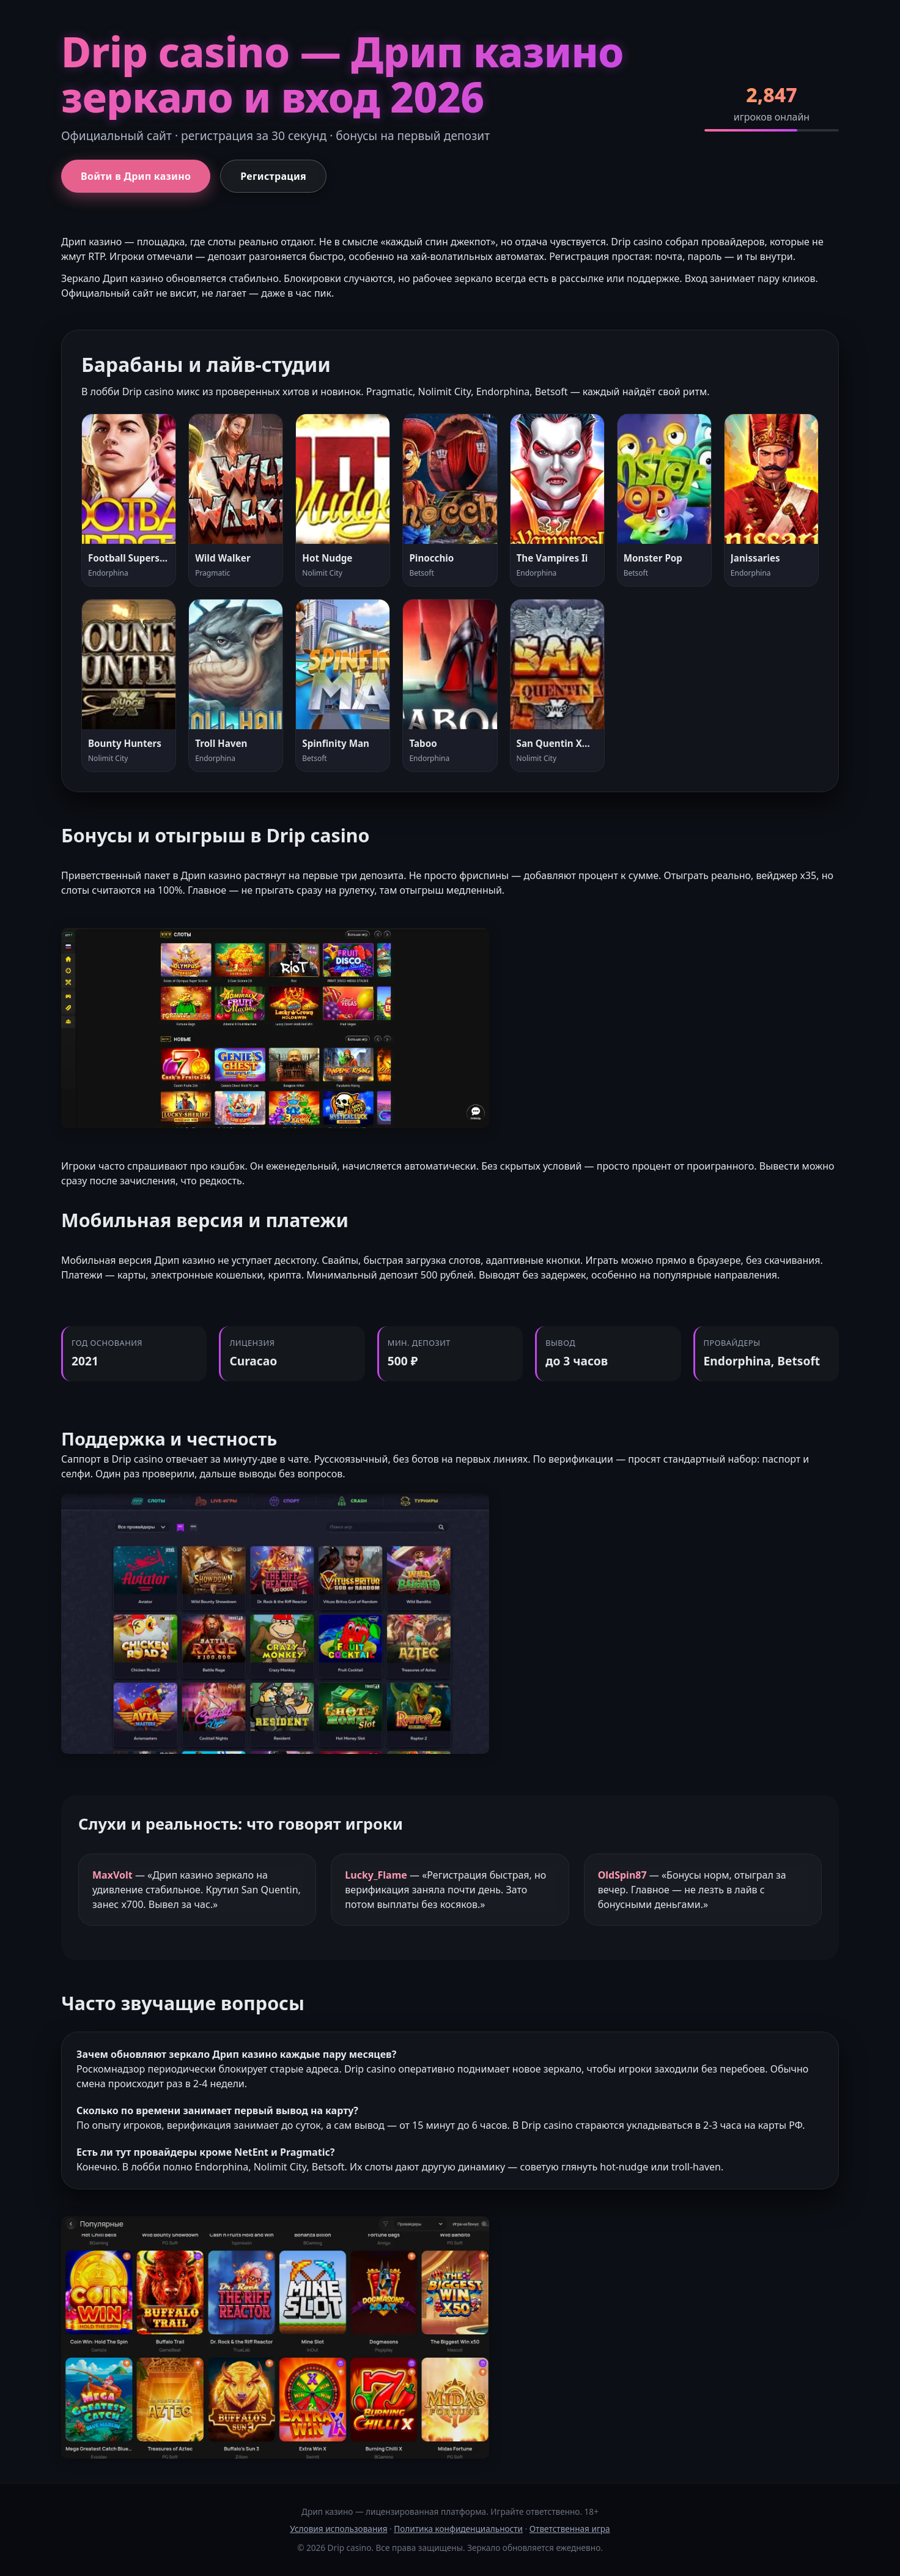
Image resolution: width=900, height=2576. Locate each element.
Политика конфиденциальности (458, 2528)
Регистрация (273, 176)
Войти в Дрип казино (136, 176)
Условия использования (338, 2528)
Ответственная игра (569, 2528)
